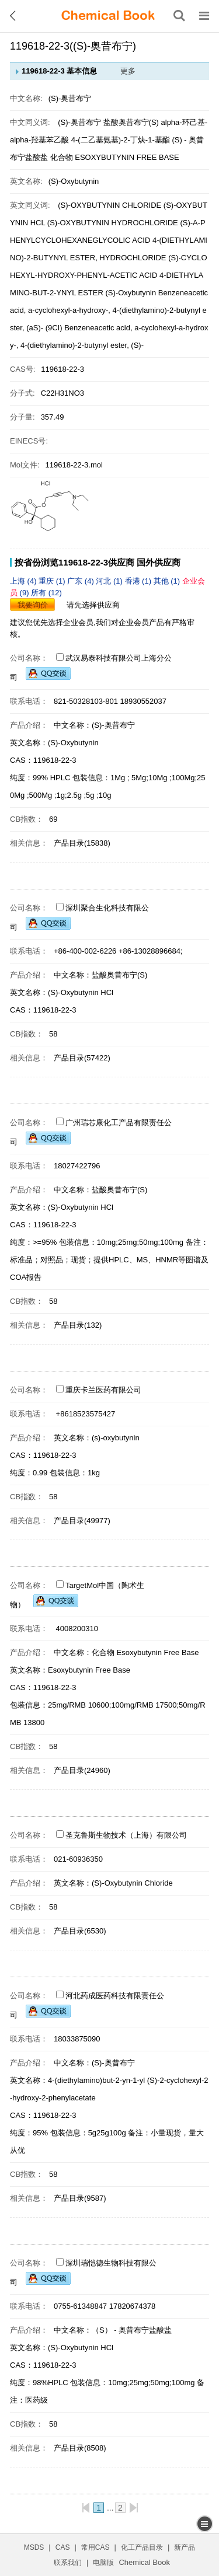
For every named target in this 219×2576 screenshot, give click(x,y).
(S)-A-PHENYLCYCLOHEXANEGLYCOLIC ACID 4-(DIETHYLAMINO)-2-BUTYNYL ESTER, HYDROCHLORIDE (108, 240)
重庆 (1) (53, 581)
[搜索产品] (179, 16)
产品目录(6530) (80, 1930)
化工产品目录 (142, 2547)
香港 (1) (139, 581)
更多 (127, 71)
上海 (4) (24, 581)
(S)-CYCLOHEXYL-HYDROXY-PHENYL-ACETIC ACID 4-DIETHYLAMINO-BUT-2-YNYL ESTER (108, 275)
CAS (62, 2547)
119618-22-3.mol (74, 464)
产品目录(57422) (82, 1057)
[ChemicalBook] (108, 16)
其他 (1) (168, 581)
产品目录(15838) (82, 843)
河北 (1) (110, 581)
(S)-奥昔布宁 (79, 122)
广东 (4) (81, 581)
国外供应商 (158, 562)
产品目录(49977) (82, 1520)
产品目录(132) (78, 1325)
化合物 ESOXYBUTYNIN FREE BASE (114, 157)
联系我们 (68, 2562)
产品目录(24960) (82, 1770)
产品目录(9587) (80, 2198)
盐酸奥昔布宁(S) (131, 122)
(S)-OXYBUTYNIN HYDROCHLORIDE (112, 222)
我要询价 (33, 605)
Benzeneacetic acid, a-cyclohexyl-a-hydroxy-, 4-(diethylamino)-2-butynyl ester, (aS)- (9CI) (109, 310)
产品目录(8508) (80, 2448)
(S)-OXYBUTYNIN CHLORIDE (109, 205)
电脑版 (103, 2562)
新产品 (184, 2547)
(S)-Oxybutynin (131, 292)
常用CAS (95, 2547)
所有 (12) (46, 592)
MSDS (34, 2547)
